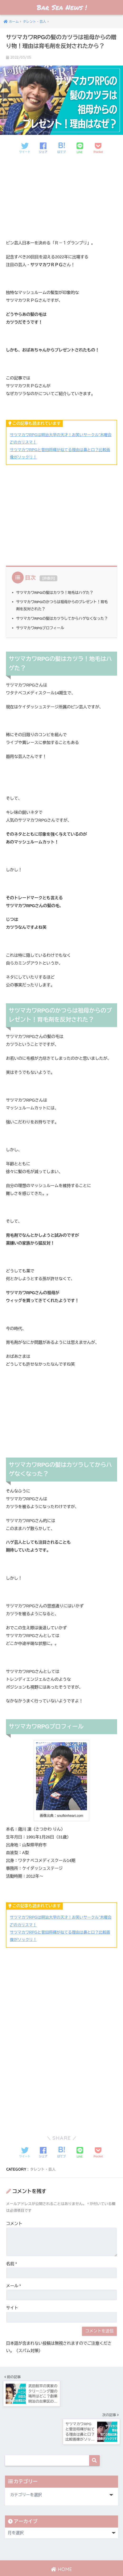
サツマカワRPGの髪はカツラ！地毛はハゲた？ (57, 592)
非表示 (49, 578)
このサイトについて (31, 2548)
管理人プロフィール (66, 2548)
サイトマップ (96, 2548)
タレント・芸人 (43, 2176)
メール (13, 2293)
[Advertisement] (61, 202)
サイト (12, 2315)
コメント (14, 2231)
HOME (61, 2538)
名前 (11, 2270)
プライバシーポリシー (61, 2564)
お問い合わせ (61, 2555)
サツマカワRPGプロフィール (41, 635)
